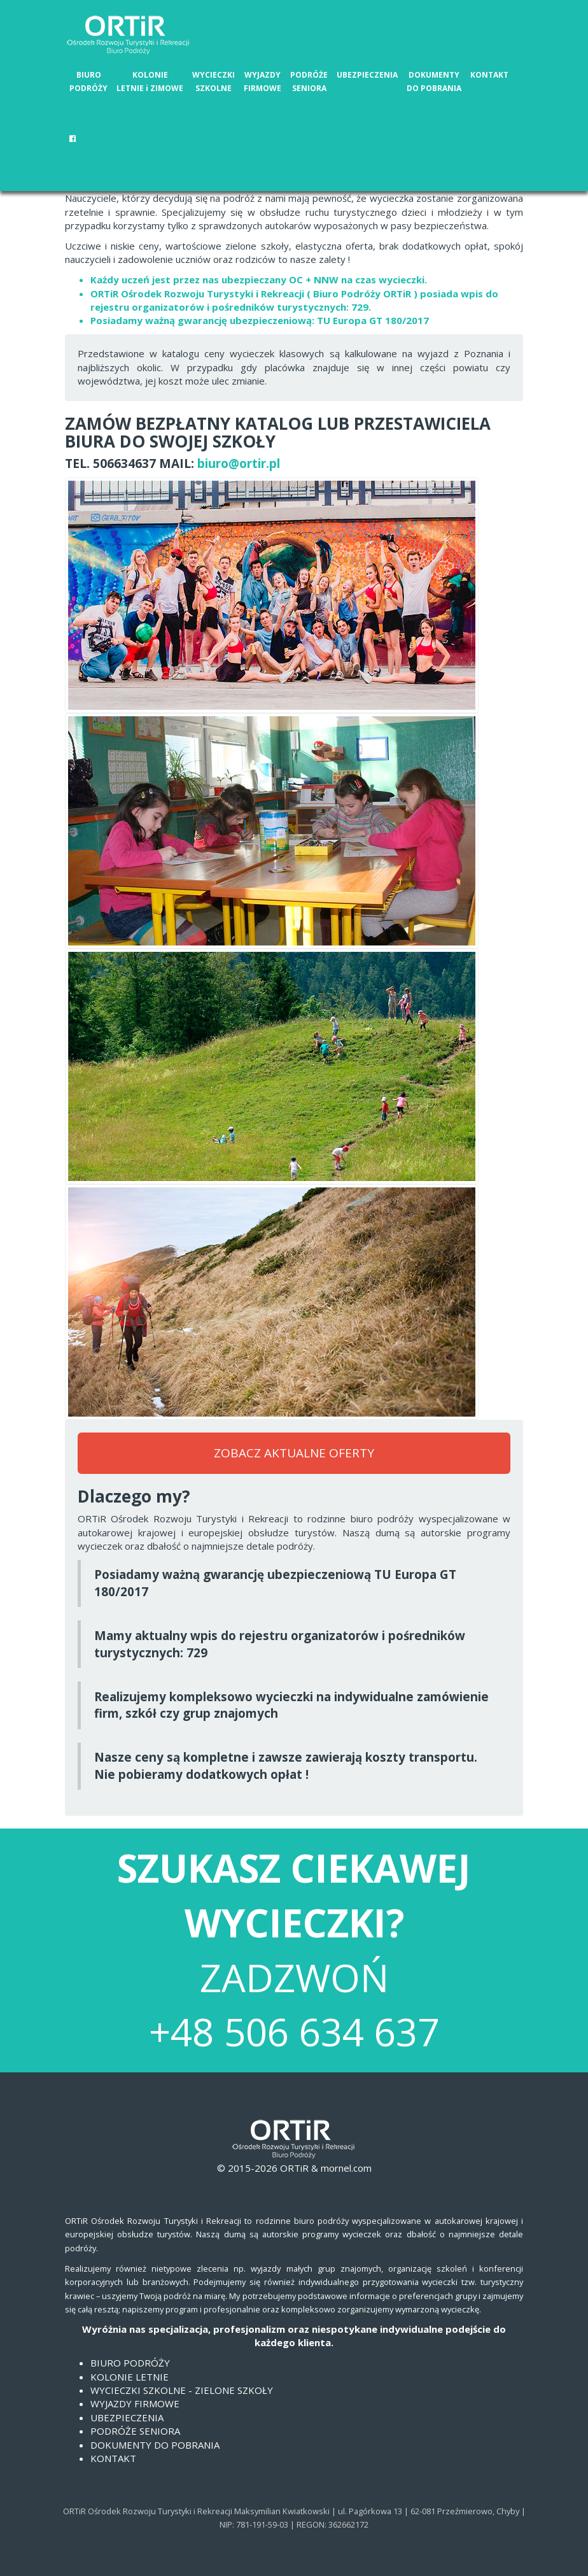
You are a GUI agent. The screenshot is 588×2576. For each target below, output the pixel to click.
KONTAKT (489, 74)
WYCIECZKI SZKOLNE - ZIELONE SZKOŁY (181, 2390)
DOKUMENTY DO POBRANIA (434, 81)
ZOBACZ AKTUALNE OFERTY (294, 1453)
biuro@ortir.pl (238, 463)
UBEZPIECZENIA (367, 74)
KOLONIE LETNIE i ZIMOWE (149, 81)
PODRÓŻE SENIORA (309, 81)
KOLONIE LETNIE (129, 2376)
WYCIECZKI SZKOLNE (213, 81)
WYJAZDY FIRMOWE (262, 81)
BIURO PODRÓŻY (88, 81)
